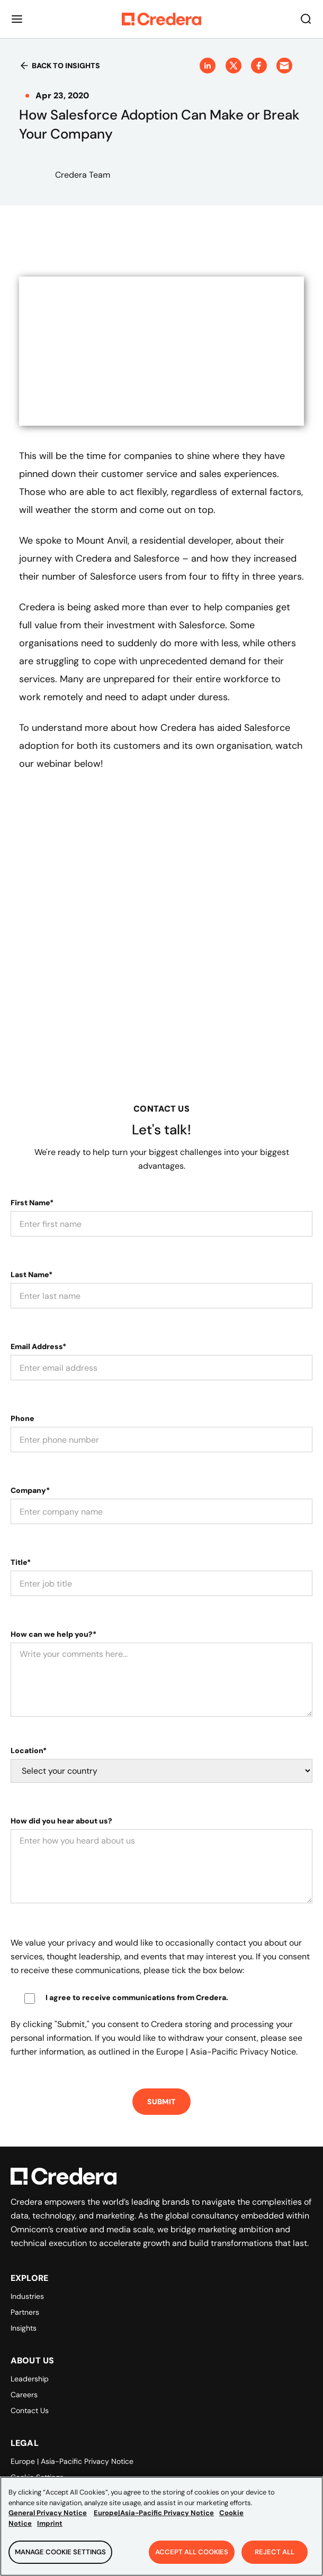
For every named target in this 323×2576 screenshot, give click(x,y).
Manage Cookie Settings (60, 2551)
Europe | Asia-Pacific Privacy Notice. (227, 2051)
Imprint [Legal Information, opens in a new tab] (49, 2523)
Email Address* (38, 1346)
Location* (29, 1750)
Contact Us (30, 2410)
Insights (24, 2328)
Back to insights (59, 65)
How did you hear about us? (61, 1821)
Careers (24, 2394)
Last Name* (31, 1274)
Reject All (274, 2551)
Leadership (30, 2379)
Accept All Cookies (191, 2551)
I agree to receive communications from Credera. (137, 1997)
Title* (21, 1562)
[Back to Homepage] (161, 19)
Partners (25, 2312)
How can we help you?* (53, 1634)
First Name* (32, 1202)
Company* (30, 1490)
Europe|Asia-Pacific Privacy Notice (154, 2512)
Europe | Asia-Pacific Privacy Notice (72, 2461)
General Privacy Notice (47, 2512)
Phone (22, 1418)
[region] (161, 2526)
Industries (27, 2296)
